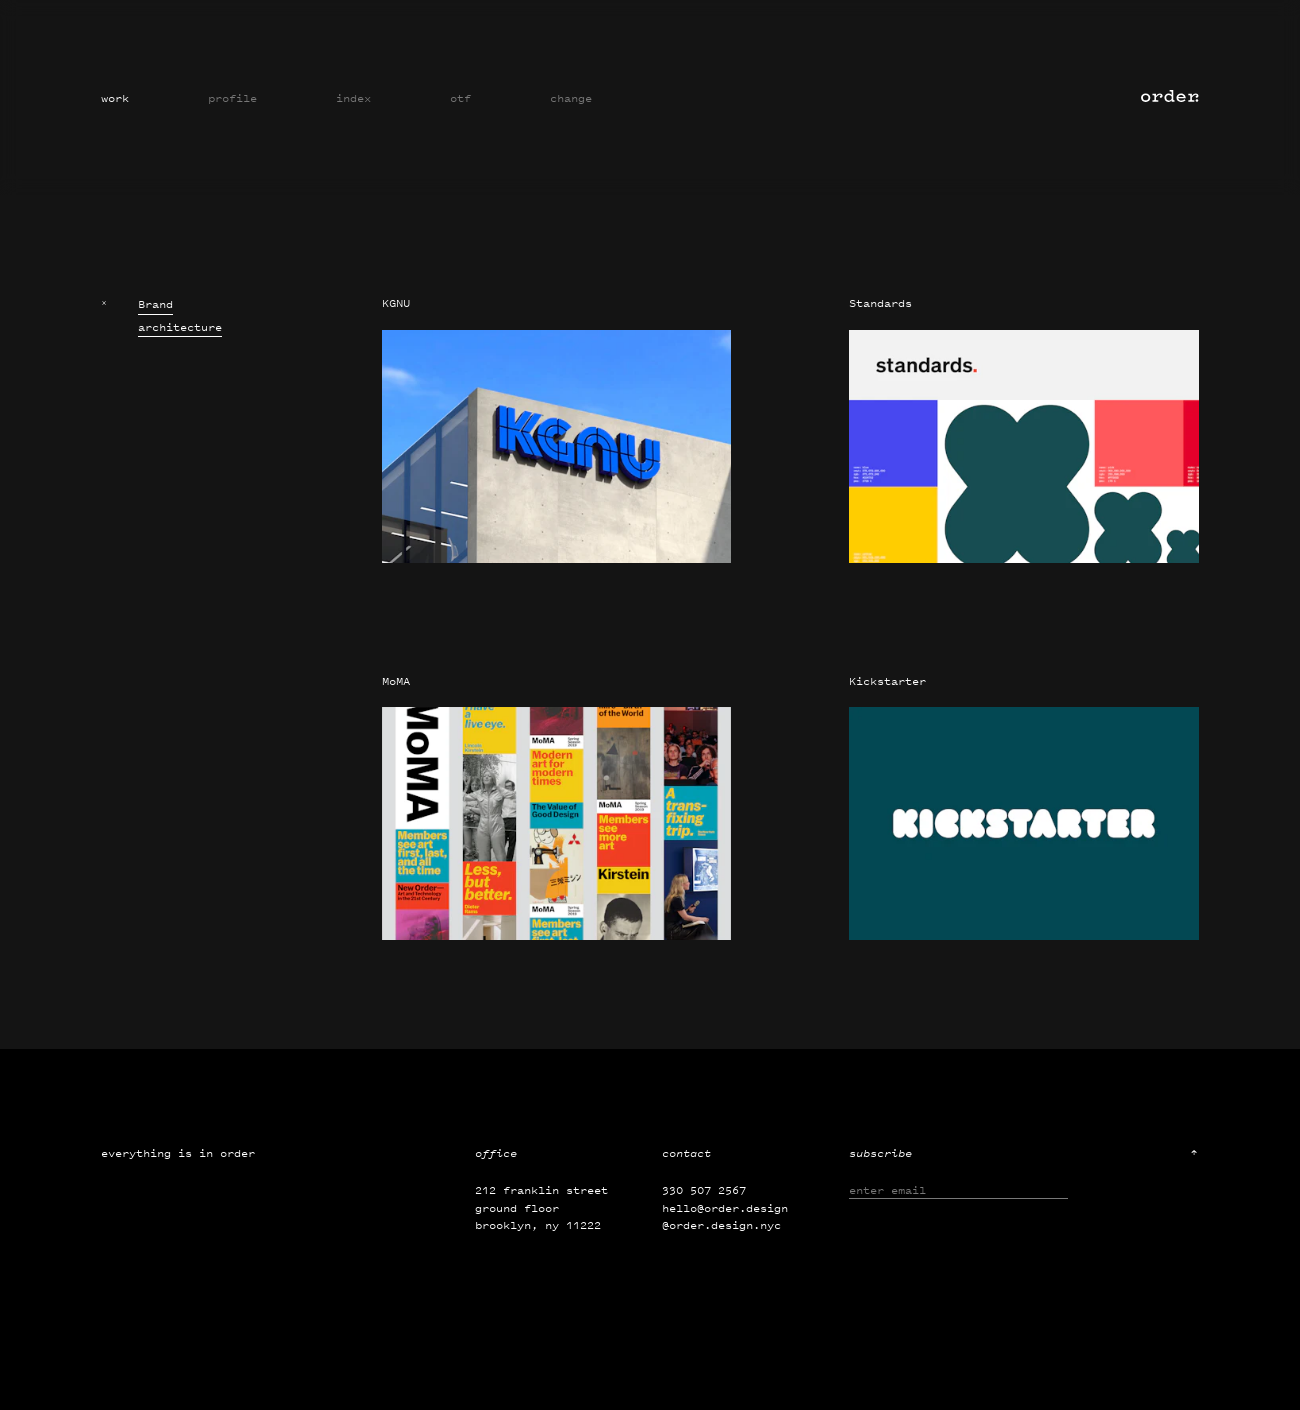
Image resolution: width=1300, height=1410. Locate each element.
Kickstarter (887, 681)
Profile (232, 98)
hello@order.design (725, 1208)
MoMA (396, 681)
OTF (460, 98)
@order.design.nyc (721, 1225)
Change (571, 98)
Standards (880, 303)
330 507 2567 (704, 1190)
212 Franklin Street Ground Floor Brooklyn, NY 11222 (541, 1207)
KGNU (396, 303)
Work (115, 98)
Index (353, 98)
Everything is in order (178, 1153)
